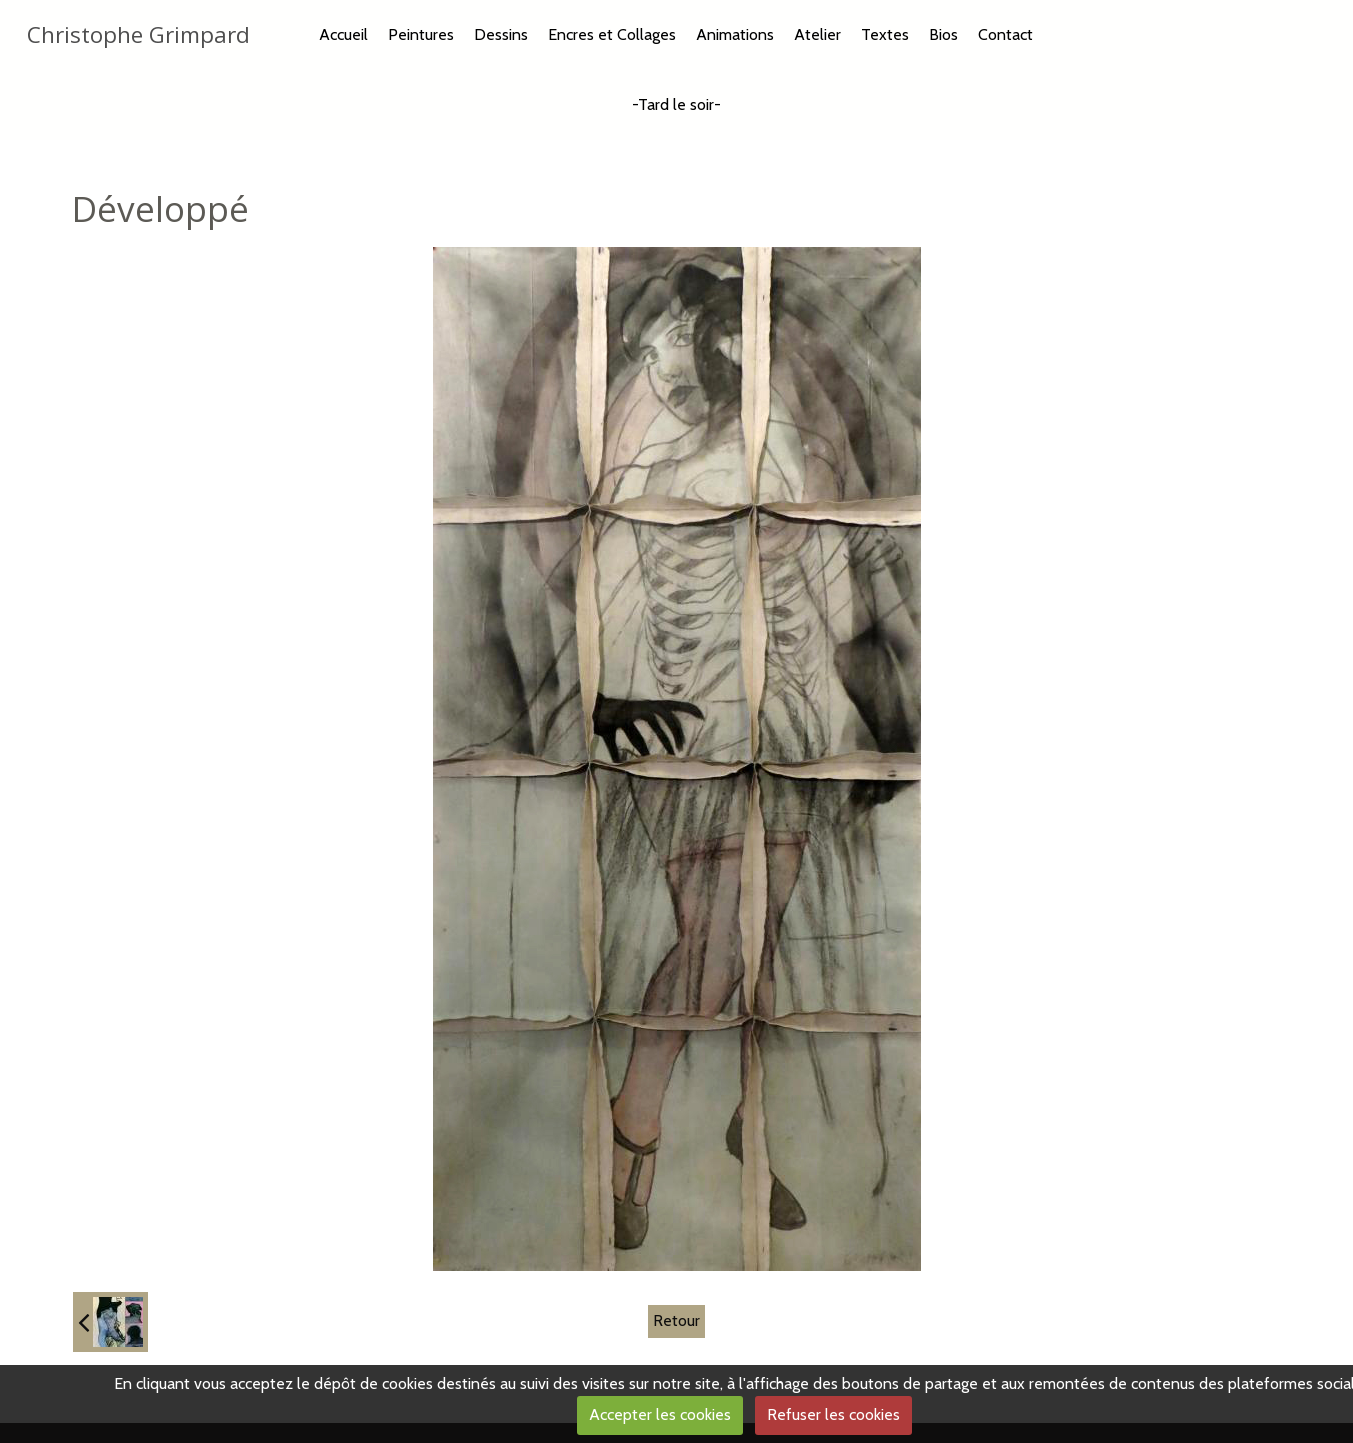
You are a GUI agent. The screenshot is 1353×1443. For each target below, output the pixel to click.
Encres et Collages (612, 34)
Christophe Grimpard (138, 34)
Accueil (343, 34)
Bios (943, 34)
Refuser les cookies (833, 1414)
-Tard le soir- (676, 104)
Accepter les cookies (660, 1414)
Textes (885, 34)
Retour (676, 1320)
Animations (735, 34)
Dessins (501, 34)
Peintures (421, 34)
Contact (1005, 34)
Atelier (817, 34)
